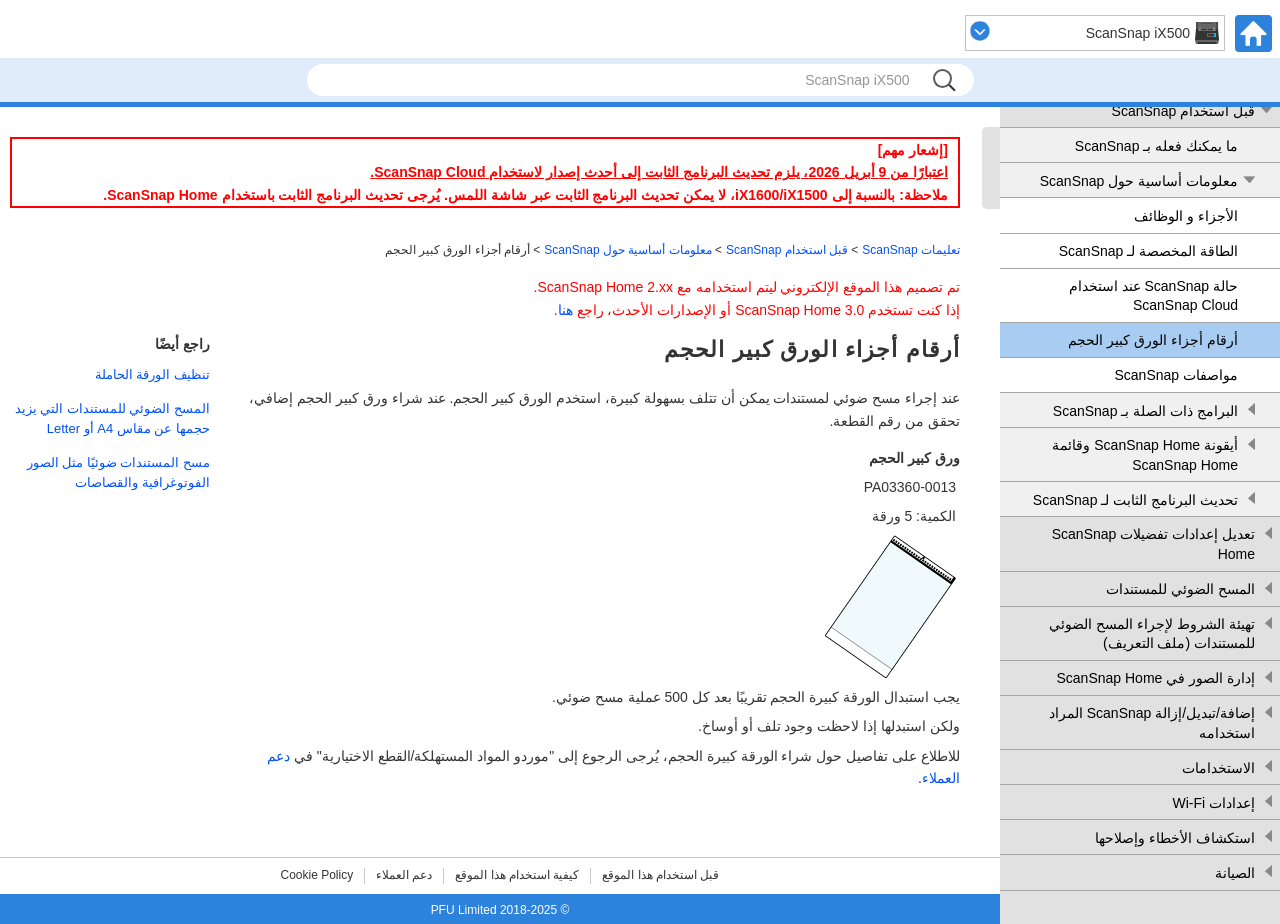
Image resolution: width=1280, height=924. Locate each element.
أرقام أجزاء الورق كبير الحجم (1153, 340)
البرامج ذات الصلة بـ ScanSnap (1145, 411)
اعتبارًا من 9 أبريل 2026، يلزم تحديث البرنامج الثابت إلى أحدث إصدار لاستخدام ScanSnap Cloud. (659, 172)
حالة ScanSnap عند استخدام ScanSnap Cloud (1153, 296)
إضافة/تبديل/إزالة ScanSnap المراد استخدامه (1152, 723)
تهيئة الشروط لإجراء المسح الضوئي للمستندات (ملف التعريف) (1152, 634)
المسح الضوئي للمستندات (1180, 589)
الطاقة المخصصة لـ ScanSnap (1148, 251)
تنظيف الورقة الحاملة (152, 374)
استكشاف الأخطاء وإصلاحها (1175, 838)
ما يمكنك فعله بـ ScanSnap (1156, 146)
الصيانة (1235, 873)
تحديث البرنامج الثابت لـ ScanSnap (1135, 500)
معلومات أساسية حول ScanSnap (1139, 181)
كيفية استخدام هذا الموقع (517, 875)
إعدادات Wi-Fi (1213, 803)
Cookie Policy (317, 875)
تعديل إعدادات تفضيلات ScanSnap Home (1153, 544)
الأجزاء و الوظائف (1186, 216)
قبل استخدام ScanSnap (1183, 111)
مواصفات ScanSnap (1177, 375)
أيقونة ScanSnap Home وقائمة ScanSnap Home (1145, 455)
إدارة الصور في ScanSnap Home (1155, 678)
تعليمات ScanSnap (911, 250)
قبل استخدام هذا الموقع (660, 875)
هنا (565, 310)
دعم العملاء (404, 875)
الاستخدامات (1218, 768)
